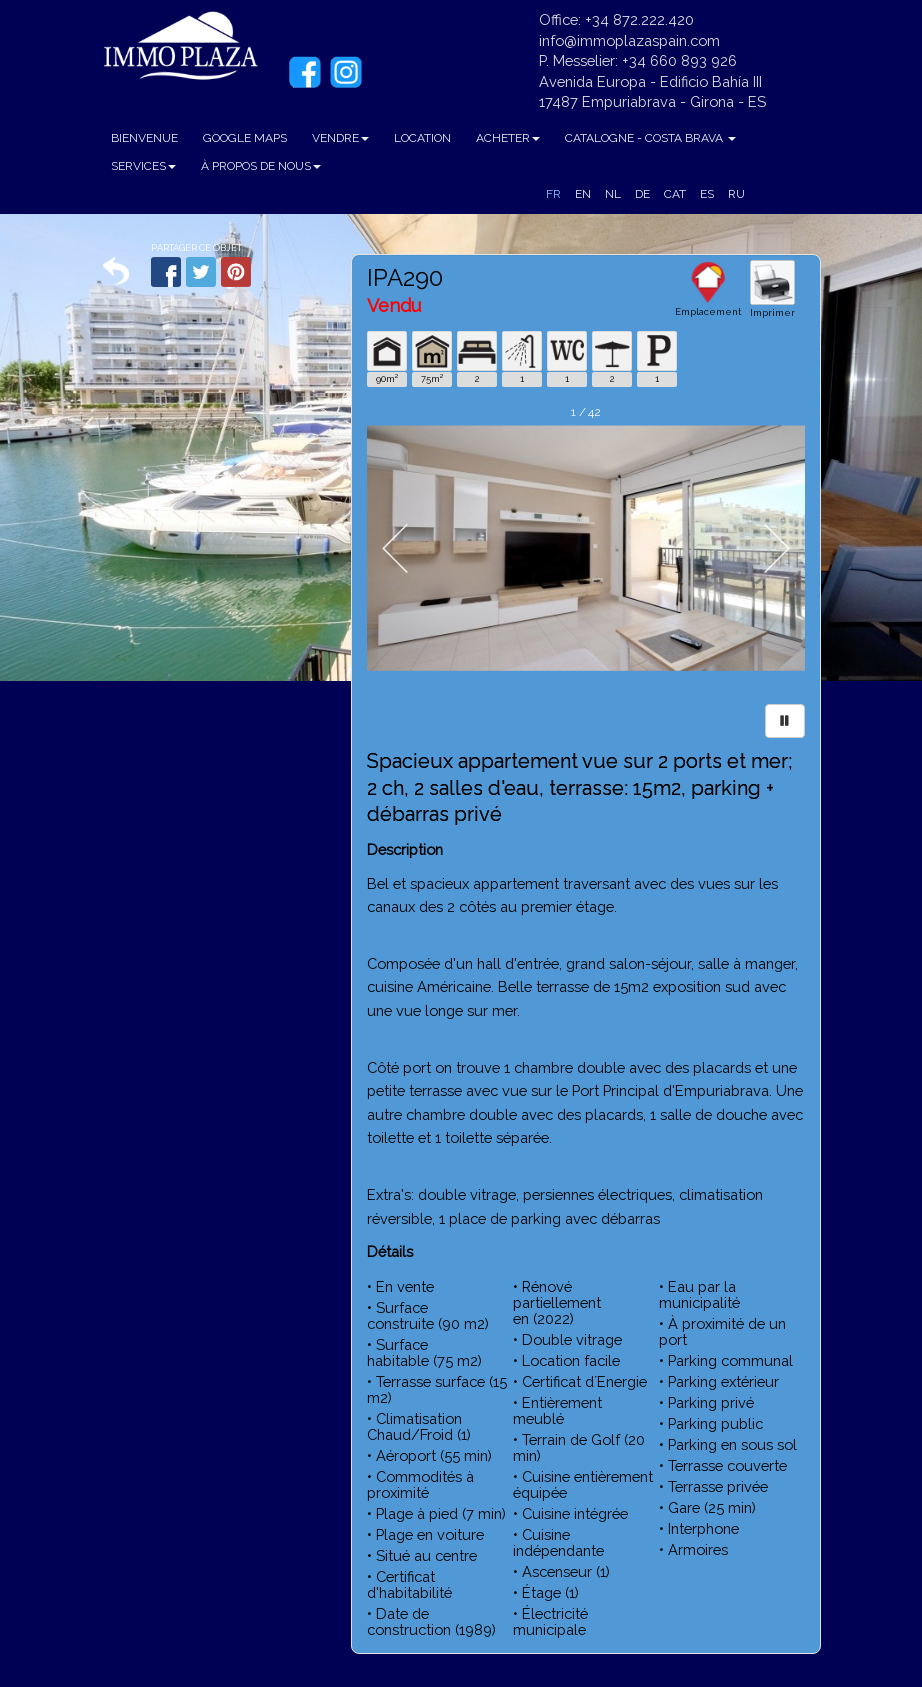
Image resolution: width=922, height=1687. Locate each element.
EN (583, 194)
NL (613, 194)
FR (553, 194)
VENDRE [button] (340, 138)
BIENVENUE (144, 138)
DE (642, 194)
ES (707, 194)
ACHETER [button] (508, 138)
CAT (675, 194)
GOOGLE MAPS (245, 138)
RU (736, 194)
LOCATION (422, 138)
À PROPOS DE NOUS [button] (261, 166)
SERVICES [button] (143, 166)
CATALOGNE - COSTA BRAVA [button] (650, 138)
